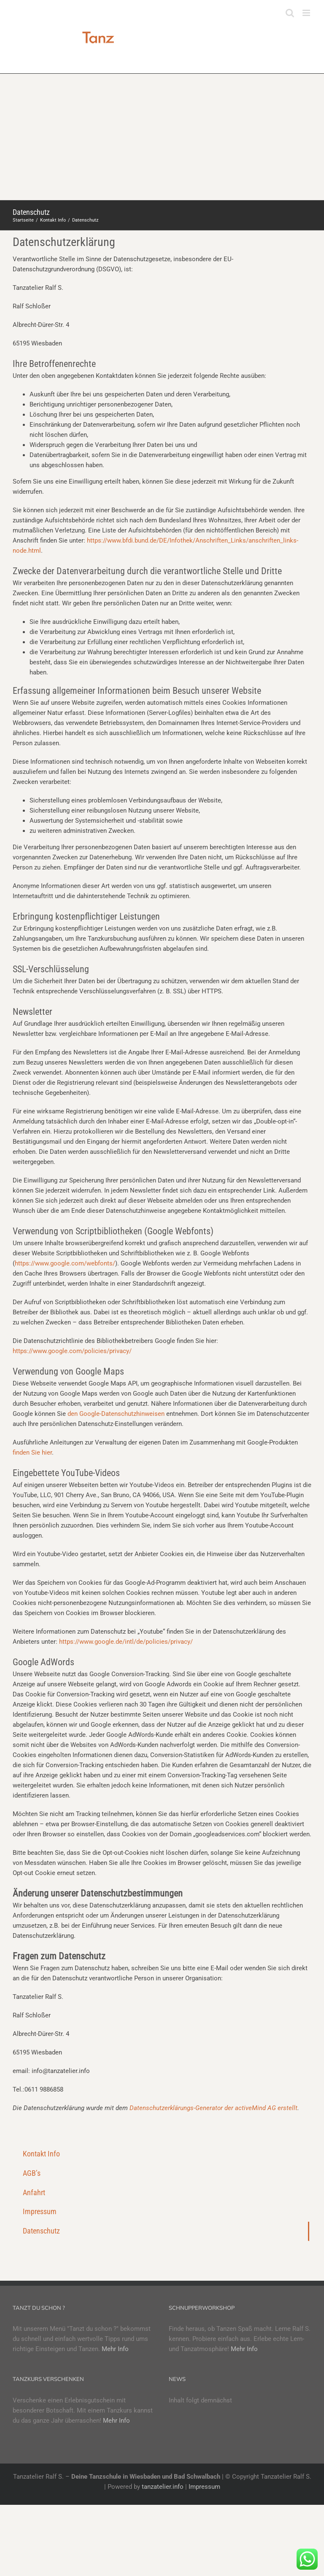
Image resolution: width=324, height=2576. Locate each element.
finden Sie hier (32, 1452)
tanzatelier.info (163, 2486)
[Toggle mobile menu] (306, 12)
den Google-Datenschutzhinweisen (116, 1414)
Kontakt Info (41, 2153)
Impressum (204, 2486)
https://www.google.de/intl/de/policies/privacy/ (126, 1641)
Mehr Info (115, 2349)
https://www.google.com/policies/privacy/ (72, 1351)
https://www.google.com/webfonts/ (65, 1263)
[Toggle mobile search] (290, 12)
